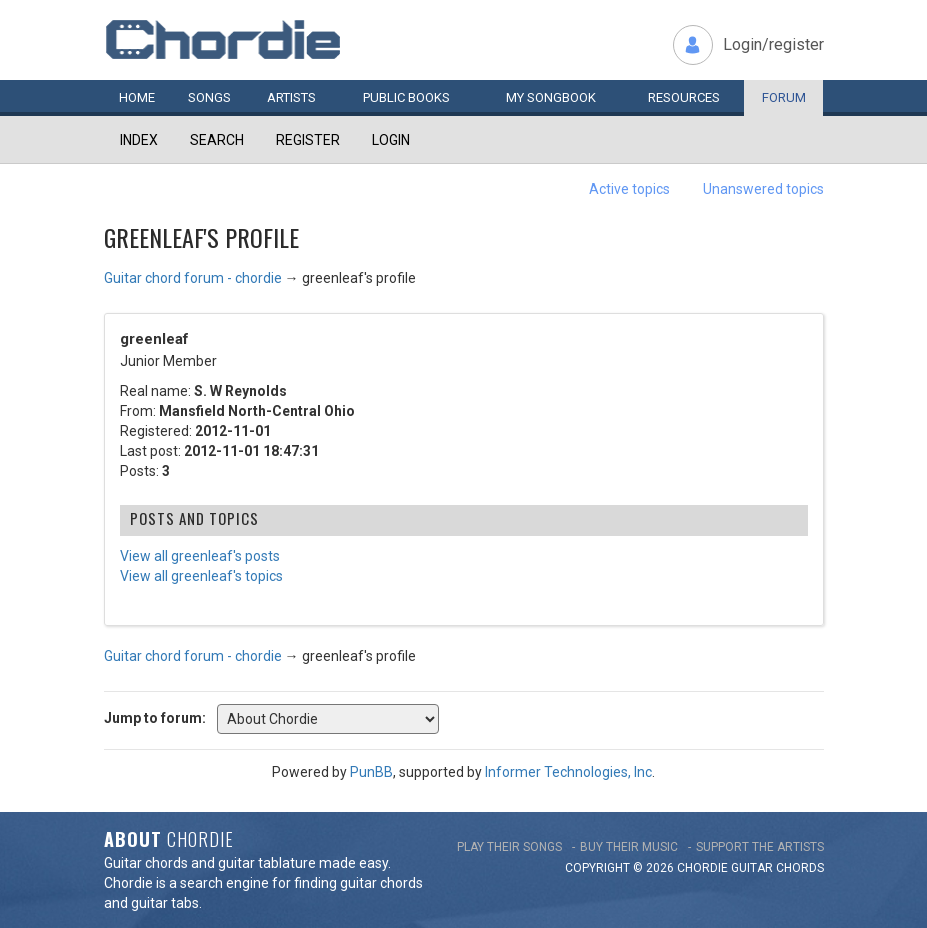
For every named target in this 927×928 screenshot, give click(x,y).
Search (217, 140)
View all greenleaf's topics (201, 576)
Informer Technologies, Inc (568, 772)
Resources (684, 97)
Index (139, 140)
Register (308, 140)
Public (406, 97)
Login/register (773, 44)
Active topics (629, 189)
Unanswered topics (763, 189)
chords (800, 868)
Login (391, 140)
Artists (291, 97)
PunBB (371, 772)
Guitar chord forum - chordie (193, 278)
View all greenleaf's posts (200, 556)
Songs (209, 97)
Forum (784, 97)
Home (137, 97)
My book (551, 97)
